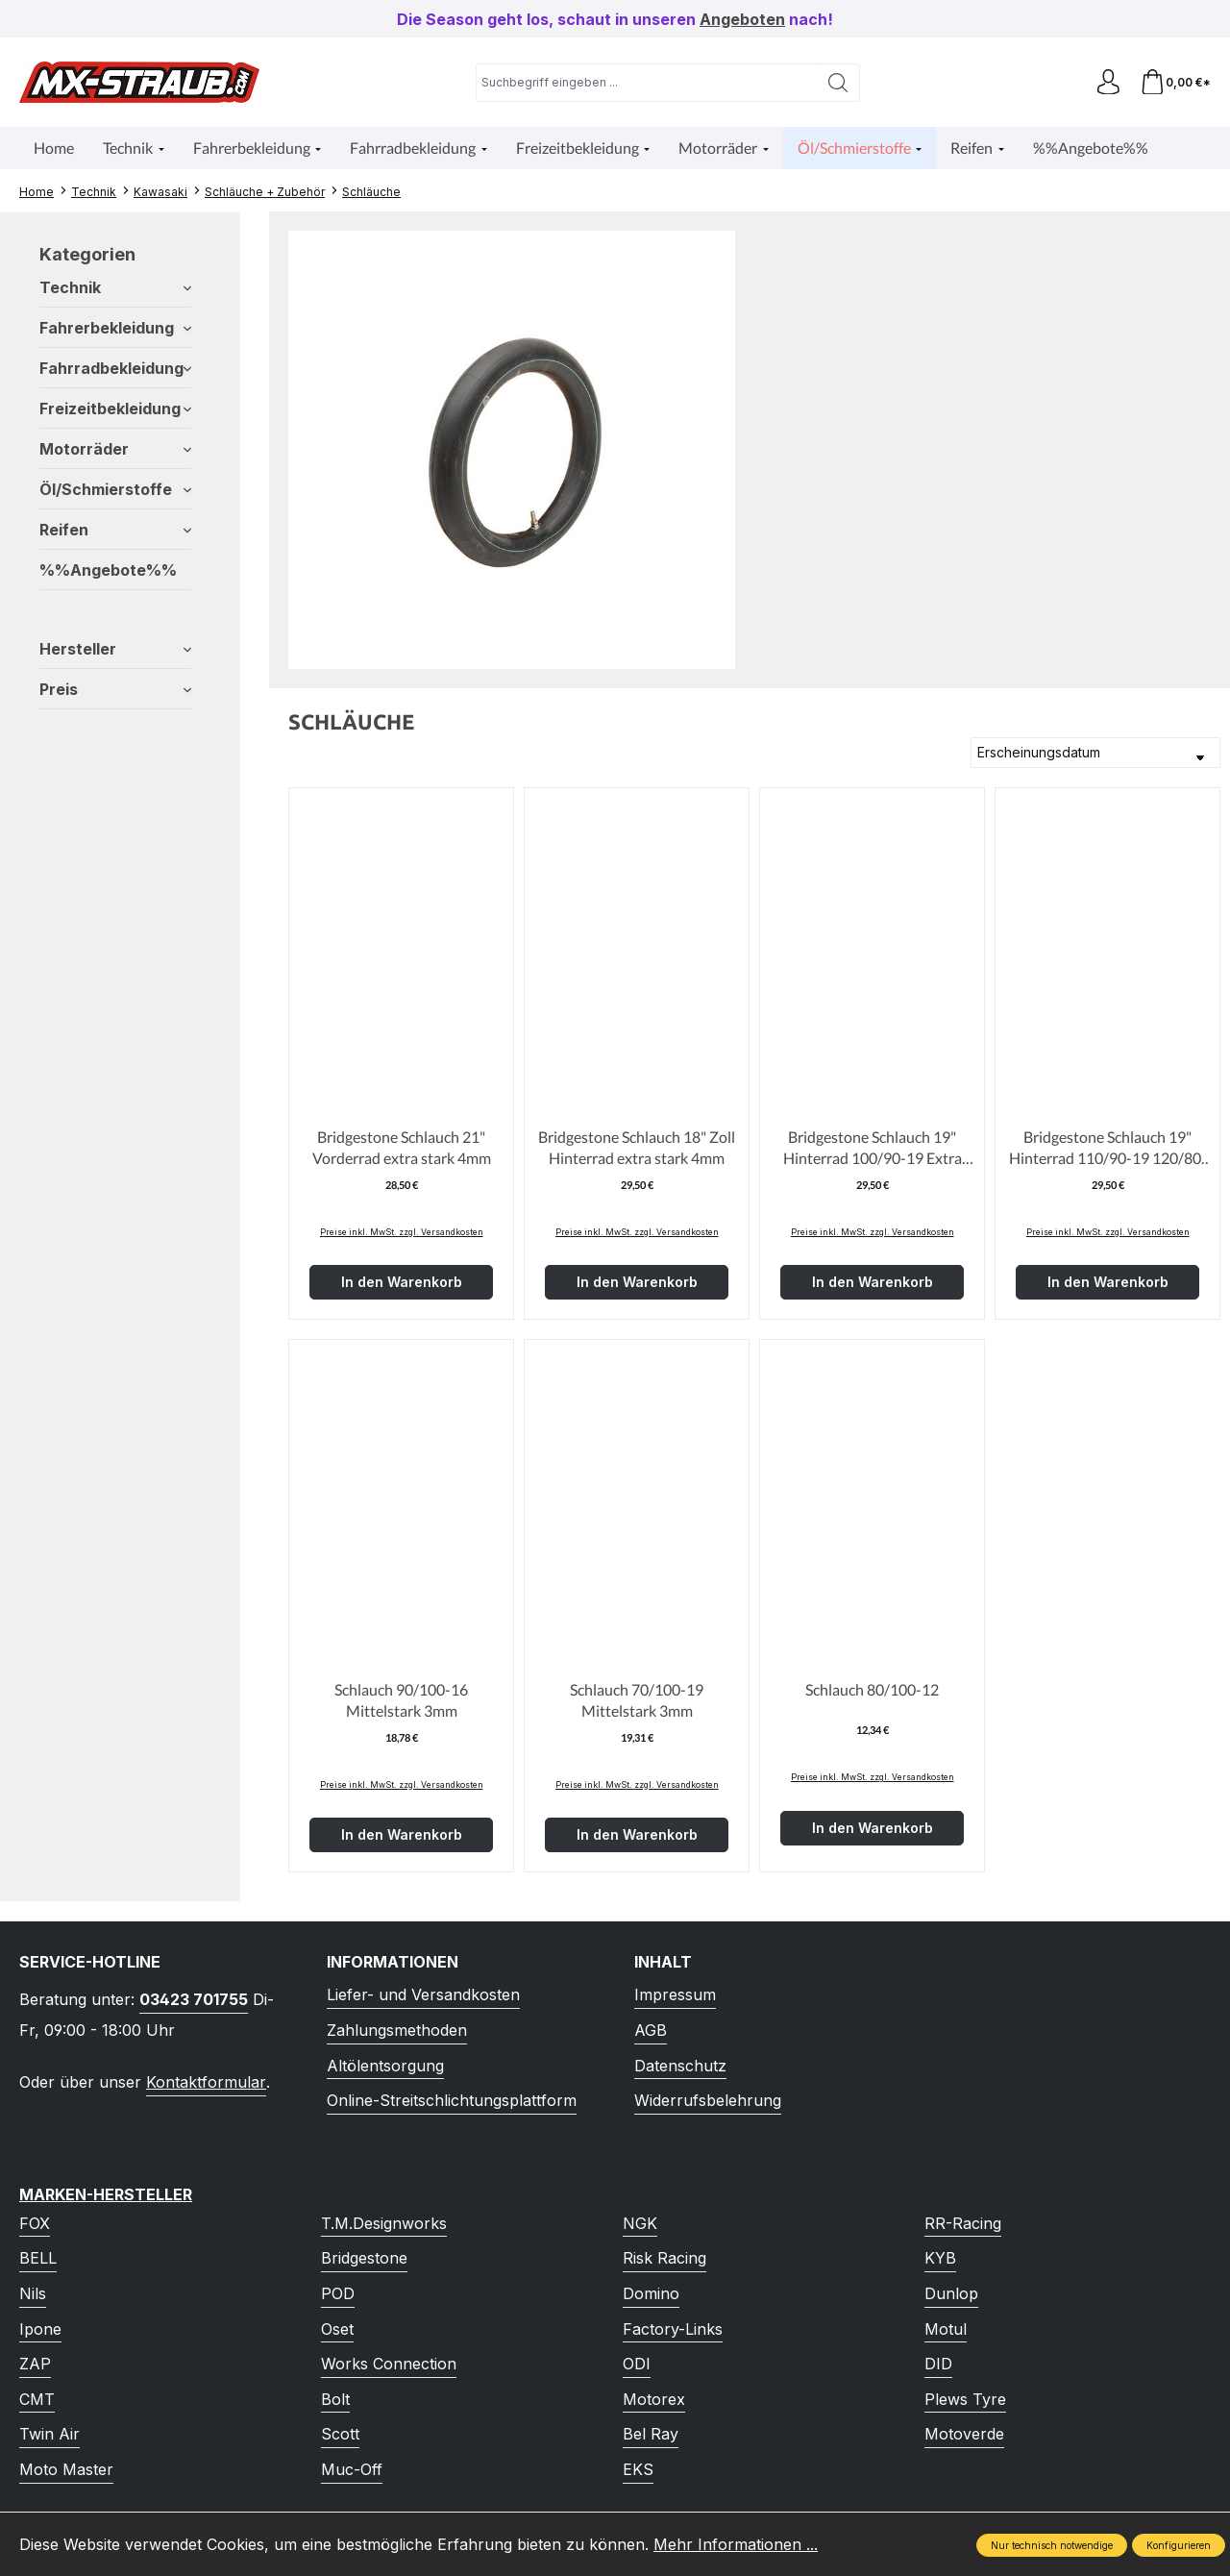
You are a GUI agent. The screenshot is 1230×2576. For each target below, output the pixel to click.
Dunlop (951, 2293)
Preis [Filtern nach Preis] (115, 689)
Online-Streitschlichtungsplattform (452, 2100)
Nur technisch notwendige (1052, 2545)
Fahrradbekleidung (115, 368)
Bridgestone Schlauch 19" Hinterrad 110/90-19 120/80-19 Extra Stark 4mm (1108, 1148)
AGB (650, 2030)
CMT (37, 2399)
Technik (115, 287)
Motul (945, 2329)
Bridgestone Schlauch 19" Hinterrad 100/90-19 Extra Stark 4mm (872, 1148)
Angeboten (742, 19)
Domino (651, 2293)
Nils (32, 2293)
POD (338, 2293)
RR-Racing (962, 2223)
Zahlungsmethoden (397, 2030)
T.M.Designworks (384, 2223)
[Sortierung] (1095, 752)
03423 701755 (193, 1999)
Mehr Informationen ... (735, 2544)
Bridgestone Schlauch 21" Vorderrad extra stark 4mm (401, 1147)
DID (938, 2363)
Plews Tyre (965, 2399)
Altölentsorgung (385, 2065)
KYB (940, 2257)
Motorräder (115, 448)
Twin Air (49, 2433)
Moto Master (66, 2469)
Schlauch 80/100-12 (872, 1689)
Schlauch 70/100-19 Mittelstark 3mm (636, 1700)
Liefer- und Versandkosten (423, 1994)
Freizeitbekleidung (115, 408)
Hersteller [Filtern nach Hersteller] (115, 648)
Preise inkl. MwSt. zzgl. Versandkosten (401, 1232)
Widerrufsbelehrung (707, 2100)
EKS (638, 2469)
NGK (640, 2223)
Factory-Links (673, 2329)
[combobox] (644, 82)
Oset (337, 2329)
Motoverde (964, 2433)
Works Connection (388, 2363)
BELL (38, 2257)
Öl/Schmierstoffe (115, 489)
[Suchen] (835, 82)
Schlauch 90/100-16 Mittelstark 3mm (401, 1700)
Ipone (40, 2329)
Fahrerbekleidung (115, 327)
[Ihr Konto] (1103, 82)
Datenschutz (680, 2065)
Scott (340, 2433)
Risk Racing (664, 2257)
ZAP (35, 2363)
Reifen (115, 529)
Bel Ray (650, 2433)
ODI (637, 2363)
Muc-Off (351, 2469)
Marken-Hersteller (105, 2194)
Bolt (335, 2399)
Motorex (654, 2399)
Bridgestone (364, 2257)
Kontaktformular (206, 2082)
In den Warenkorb (401, 1282)
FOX (34, 2223)
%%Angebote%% (108, 570)
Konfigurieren (1178, 2545)
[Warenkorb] (1174, 82)
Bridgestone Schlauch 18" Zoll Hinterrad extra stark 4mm (636, 1147)
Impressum (675, 1994)
